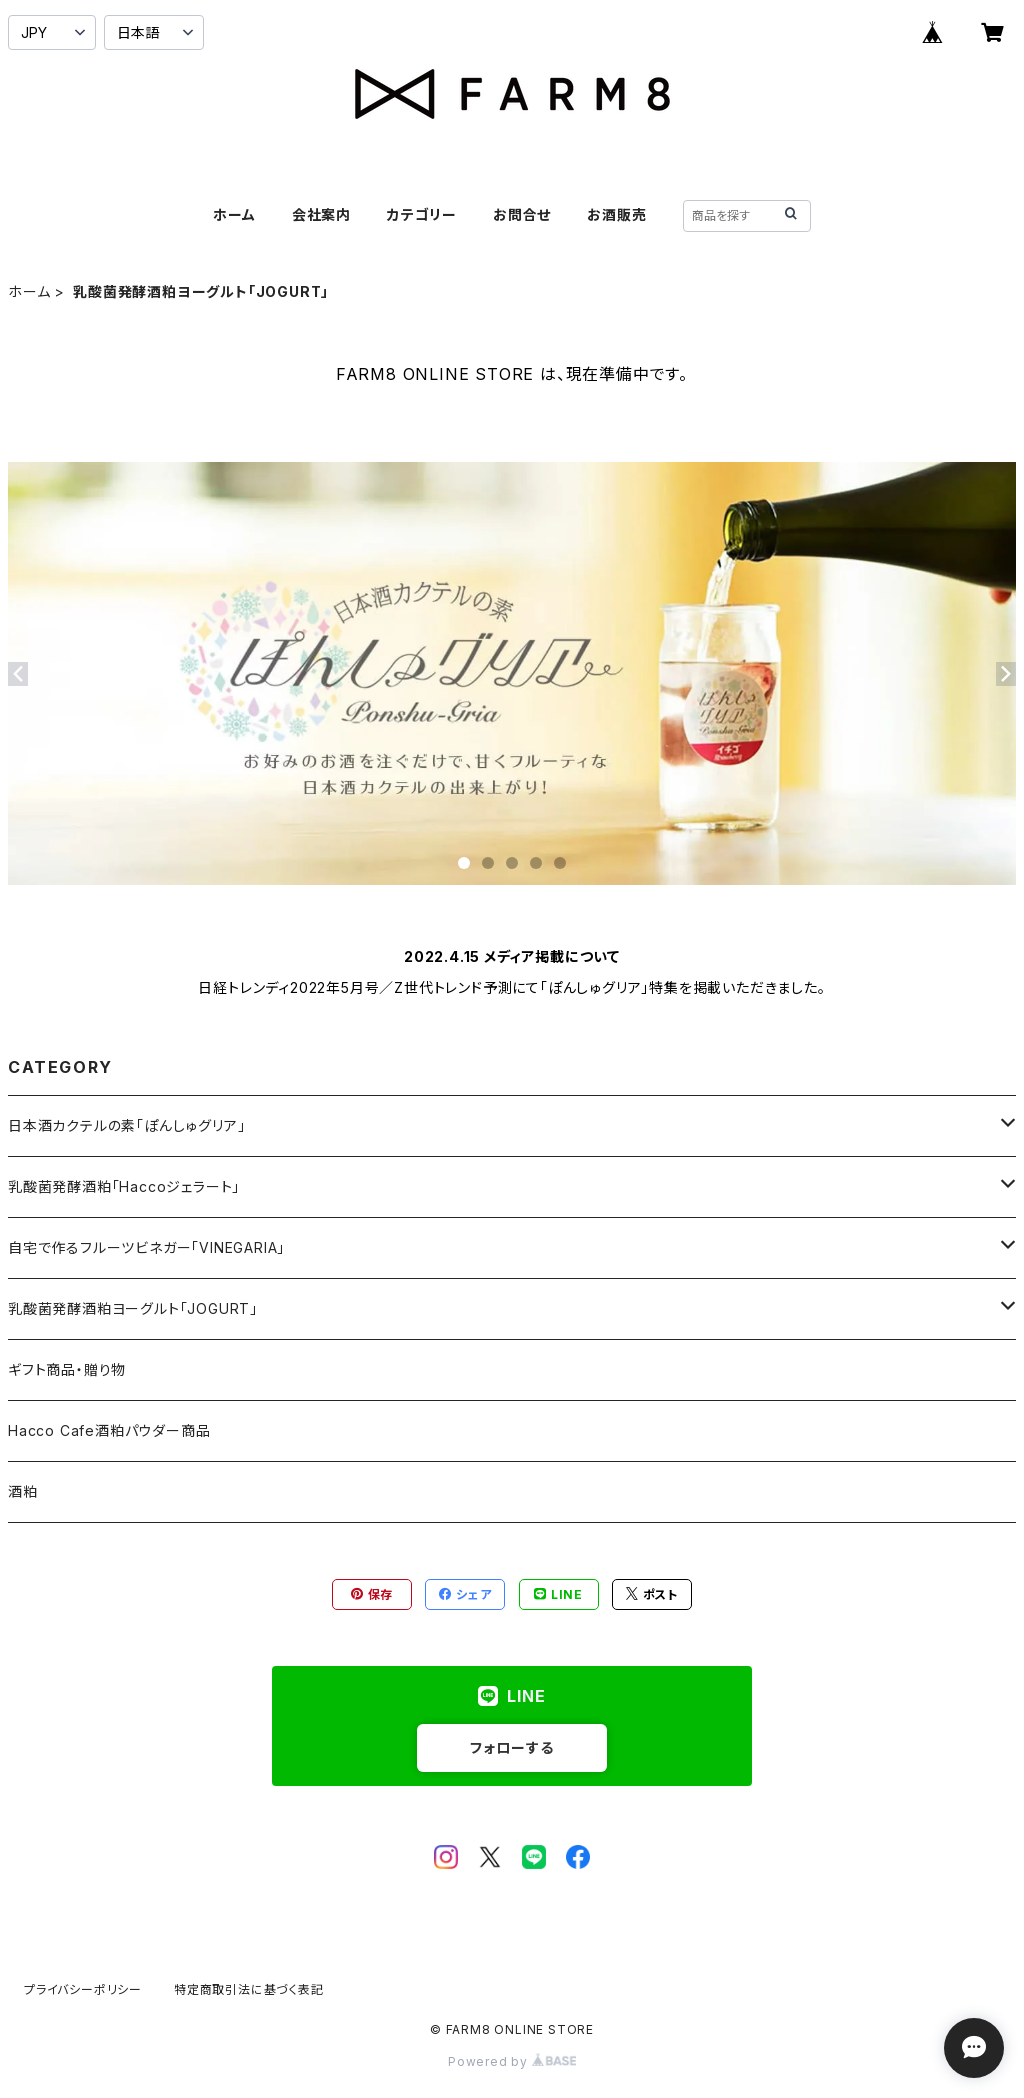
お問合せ (522, 214)
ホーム (234, 214)
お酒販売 (616, 214)
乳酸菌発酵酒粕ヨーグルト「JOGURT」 (133, 1308)
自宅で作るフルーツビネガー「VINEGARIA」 (146, 1247)
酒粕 (23, 1491)
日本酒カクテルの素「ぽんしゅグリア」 (126, 1125)
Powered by (512, 2061)
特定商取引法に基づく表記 (249, 1989)
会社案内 (321, 214)
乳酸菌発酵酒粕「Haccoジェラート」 (124, 1186)
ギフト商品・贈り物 (67, 1369)
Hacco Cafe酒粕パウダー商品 (109, 1430)
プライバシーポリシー (83, 1989)
